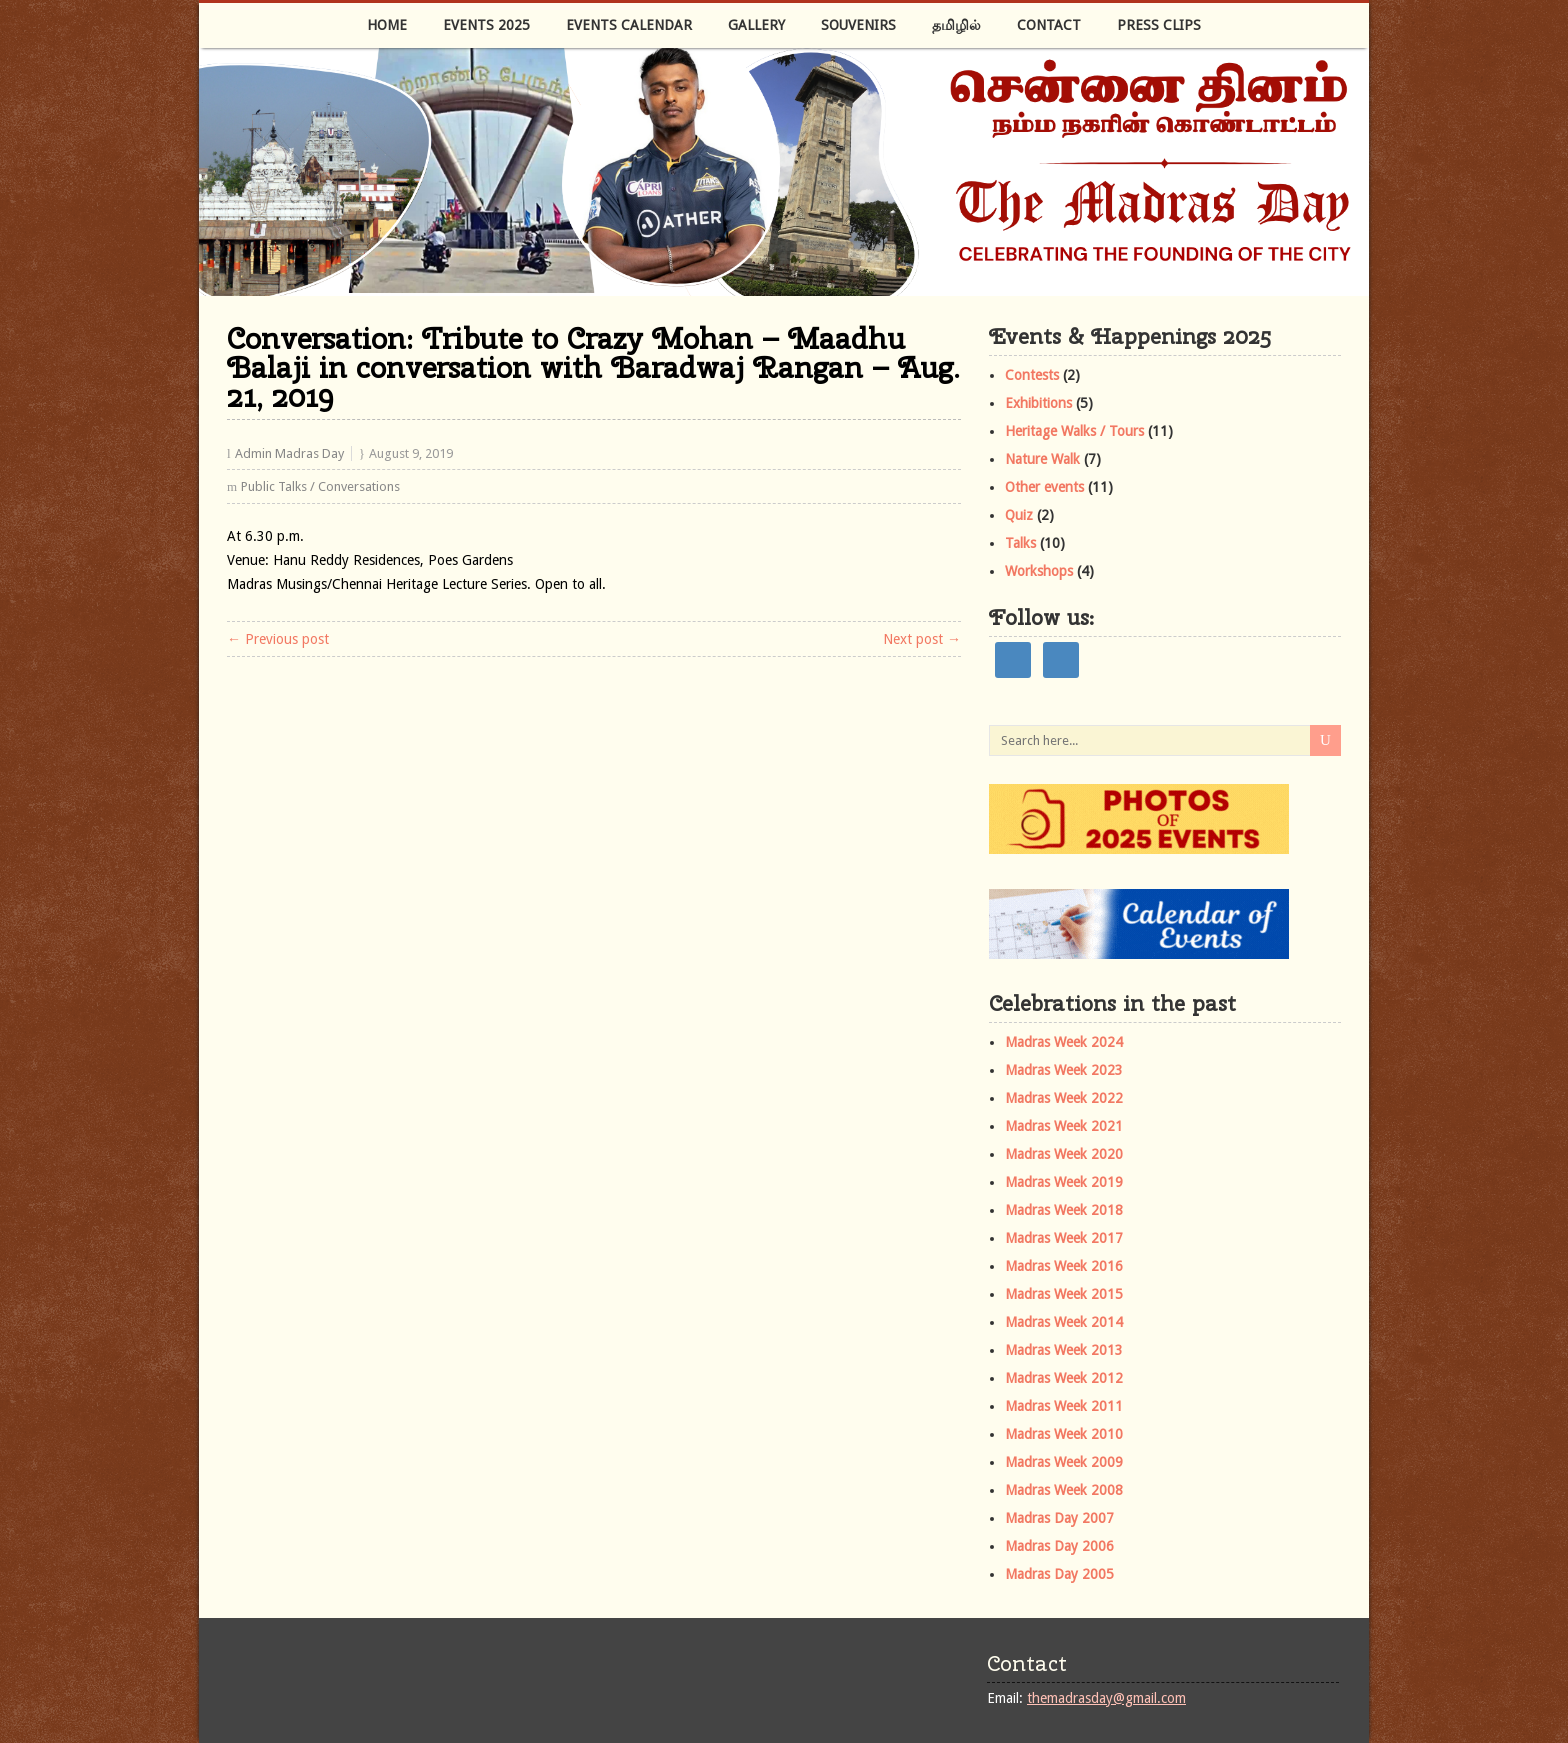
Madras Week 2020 (1064, 1154)
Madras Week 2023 (1064, 1070)
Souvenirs (858, 25)
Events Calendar (629, 25)
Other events (1044, 487)
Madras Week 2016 (1064, 1266)
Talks (1020, 543)
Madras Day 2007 (1059, 1518)
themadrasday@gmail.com (1106, 1698)
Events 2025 (486, 25)
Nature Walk (1042, 459)
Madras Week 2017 (1064, 1238)
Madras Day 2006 (1059, 1546)
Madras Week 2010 (1064, 1434)
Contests (1032, 375)
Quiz (1019, 515)
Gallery (756, 25)
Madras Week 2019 (1064, 1182)
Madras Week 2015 (1064, 1294)
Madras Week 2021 (1064, 1126)
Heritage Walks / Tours (1074, 431)
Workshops (1039, 571)
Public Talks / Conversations (320, 486)
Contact (1049, 25)
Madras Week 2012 (1064, 1378)
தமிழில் (956, 25)
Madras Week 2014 (1064, 1322)
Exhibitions (1038, 403)
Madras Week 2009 (1064, 1462)
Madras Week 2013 (1064, 1350)
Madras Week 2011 (1064, 1406)
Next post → (922, 639)
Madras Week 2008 (1064, 1490)
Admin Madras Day (289, 453)
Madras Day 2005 (1059, 1574)
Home (387, 25)
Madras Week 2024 (1064, 1042)
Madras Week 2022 (1064, 1098)
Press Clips (1159, 25)
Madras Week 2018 (1064, 1210)
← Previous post (278, 639)
